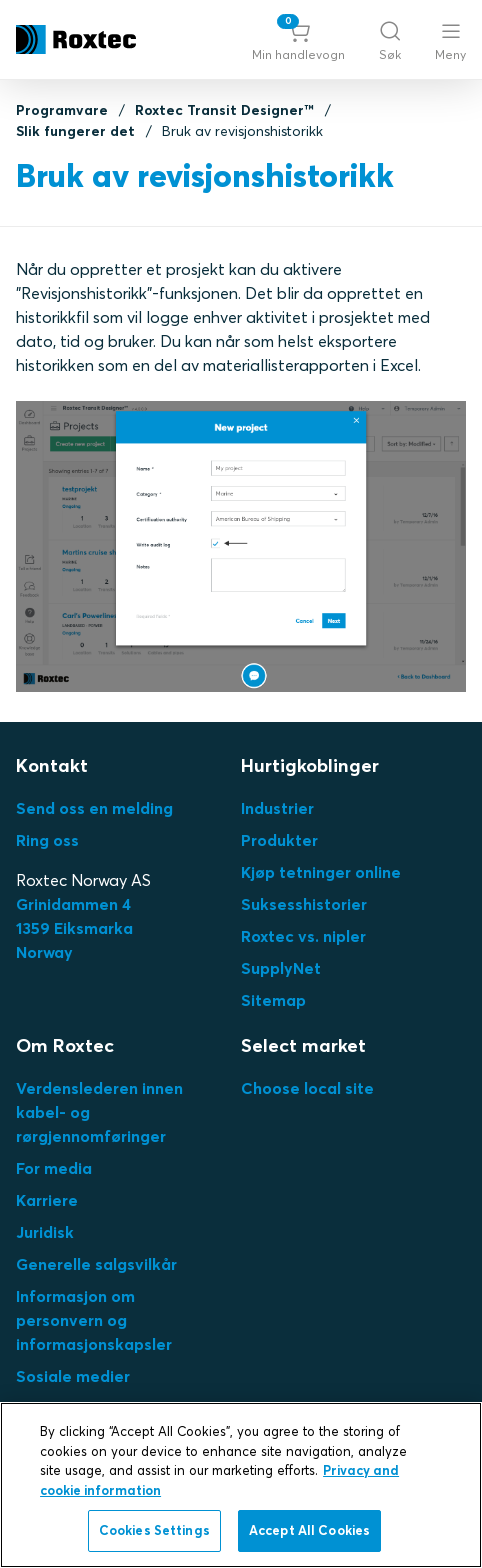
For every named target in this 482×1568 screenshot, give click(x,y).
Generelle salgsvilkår (96, 1264)
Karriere (47, 1200)
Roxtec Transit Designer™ (224, 110)
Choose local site (307, 1088)
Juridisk (45, 1232)
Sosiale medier (73, 1376)
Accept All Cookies (309, 1530)
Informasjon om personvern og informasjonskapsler (94, 1320)
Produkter (279, 840)
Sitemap (273, 1000)
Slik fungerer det (75, 131)
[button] (298, 40)
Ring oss (47, 840)
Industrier (277, 808)
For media (54, 1168)
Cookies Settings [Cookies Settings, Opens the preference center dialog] (154, 1530)
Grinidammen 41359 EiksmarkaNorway (74, 928)
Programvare (62, 110)
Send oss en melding (94, 808)
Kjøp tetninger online (321, 872)
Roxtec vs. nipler (303, 936)
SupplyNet (281, 968)
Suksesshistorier (304, 904)
